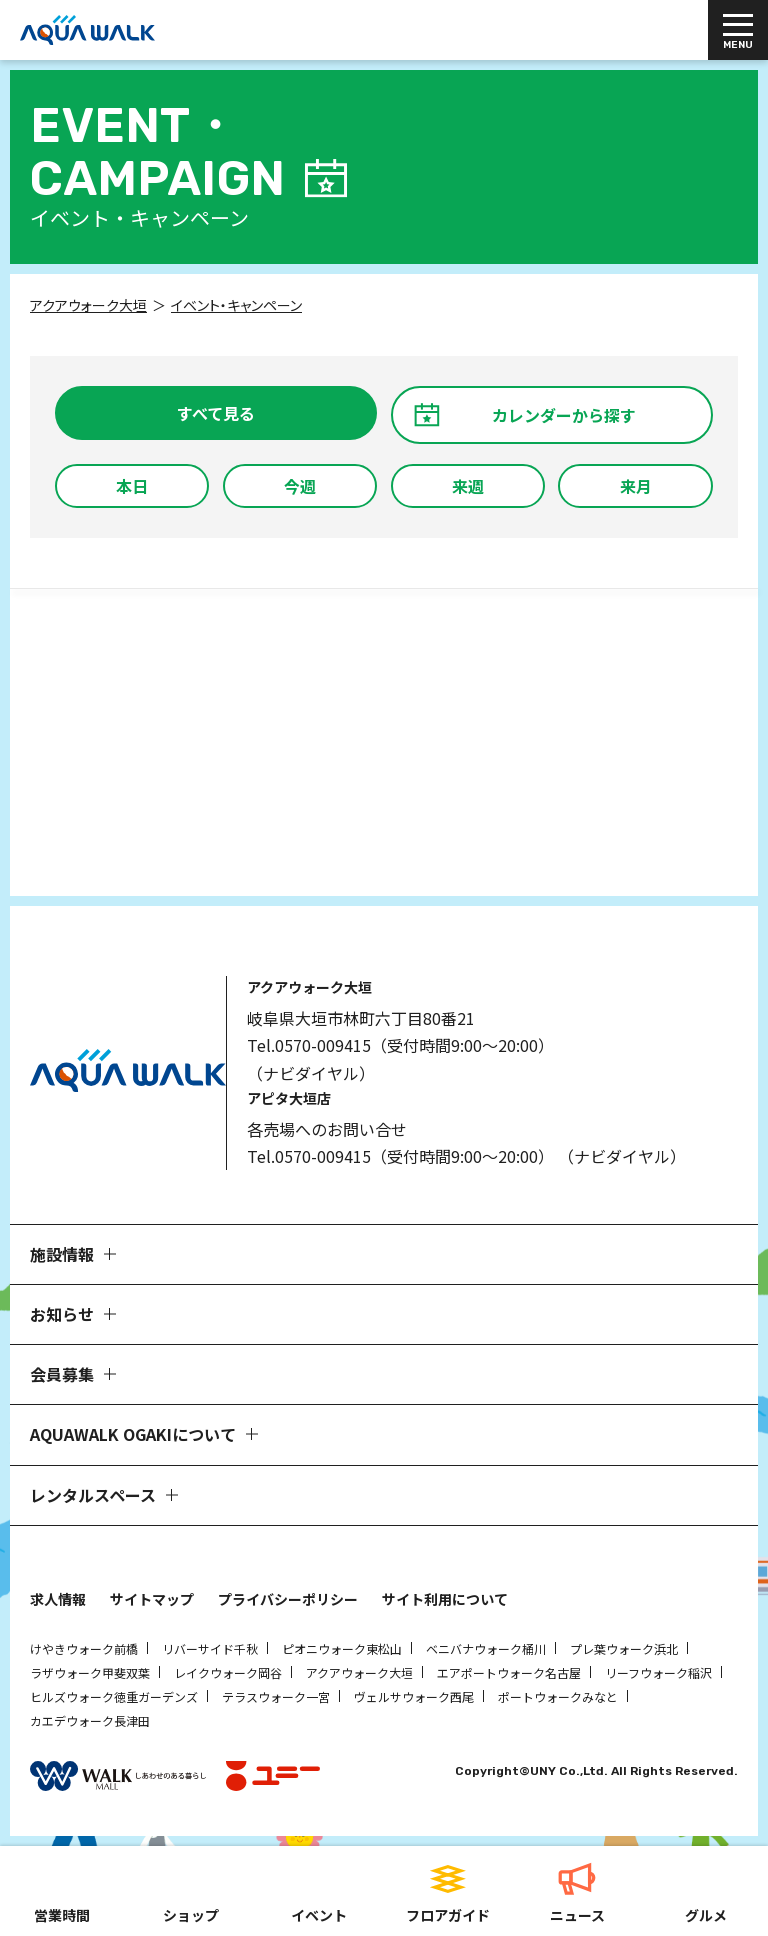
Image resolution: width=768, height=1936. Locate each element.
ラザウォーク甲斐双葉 (90, 1672)
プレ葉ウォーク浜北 (624, 1648)
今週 (300, 486)
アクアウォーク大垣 (359, 1672)
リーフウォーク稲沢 (658, 1672)
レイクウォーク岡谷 (228, 1672)
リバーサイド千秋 (210, 1648)
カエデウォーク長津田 (90, 1720)
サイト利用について (445, 1599)
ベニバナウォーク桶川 (486, 1648)
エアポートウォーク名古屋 (509, 1672)
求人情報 (58, 1599)
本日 (132, 486)
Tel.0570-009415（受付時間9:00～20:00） (400, 1045)
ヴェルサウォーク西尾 (414, 1696)
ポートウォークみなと (558, 1696)
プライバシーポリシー (288, 1599)
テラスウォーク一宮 (276, 1696)
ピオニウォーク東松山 (342, 1648)
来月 (636, 486)
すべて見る (216, 413)
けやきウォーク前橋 (84, 1648)
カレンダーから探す (564, 415)
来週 (468, 486)
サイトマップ (152, 1599)
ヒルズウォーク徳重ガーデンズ (114, 1696)
